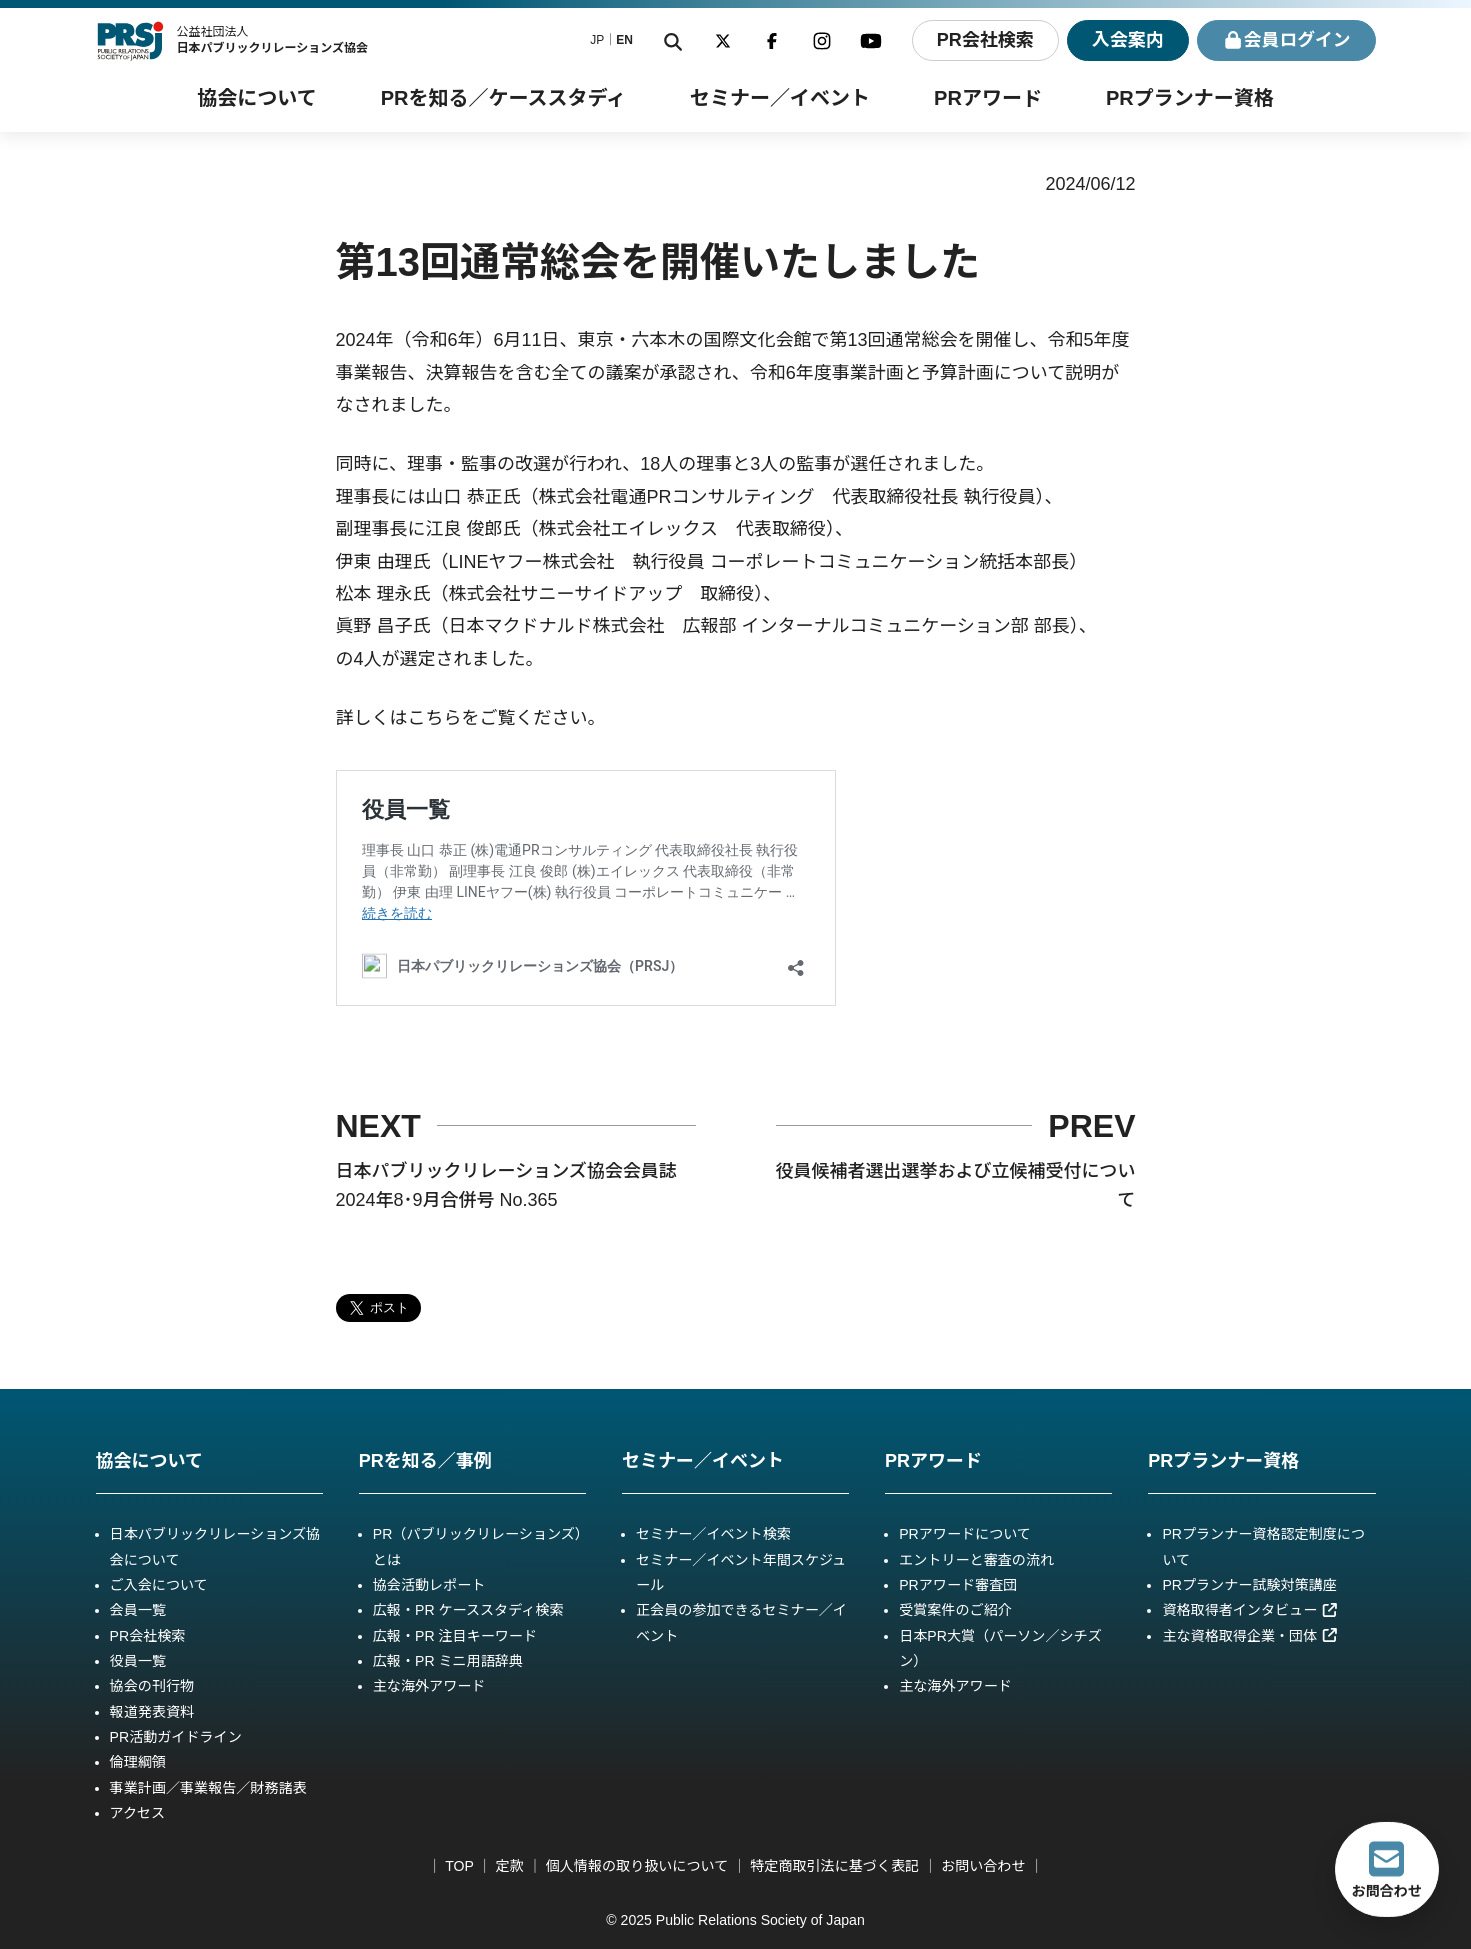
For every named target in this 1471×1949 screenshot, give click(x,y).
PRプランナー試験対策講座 (1249, 1585)
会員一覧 (138, 1610)
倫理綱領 (138, 1762)
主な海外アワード (429, 1686)
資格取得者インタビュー (1250, 1610)
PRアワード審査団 (958, 1585)
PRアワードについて (965, 1534)
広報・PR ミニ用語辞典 (448, 1661)
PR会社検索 (983, 40)
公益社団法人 (272, 40)
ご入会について (159, 1585)
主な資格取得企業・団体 (1250, 1636)
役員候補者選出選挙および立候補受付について (956, 1185)
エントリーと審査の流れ (976, 1560)
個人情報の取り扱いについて (637, 1866)
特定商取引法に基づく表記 (834, 1866)
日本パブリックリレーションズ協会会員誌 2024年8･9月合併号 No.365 (506, 1185)
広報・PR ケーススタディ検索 (468, 1610)
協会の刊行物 (152, 1686)
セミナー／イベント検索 (713, 1534)
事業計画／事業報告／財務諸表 (208, 1788)
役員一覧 (138, 1661)
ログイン (1285, 40)
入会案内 (1126, 40)
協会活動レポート (429, 1585)
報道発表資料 (152, 1712)
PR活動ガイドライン (176, 1737)
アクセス (138, 1813)
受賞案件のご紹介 (955, 1610)
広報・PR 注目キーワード (455, 1636)
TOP (459, 1866)
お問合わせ (1387, 1869)
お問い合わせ (983, 1866)
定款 (510, 1866)
